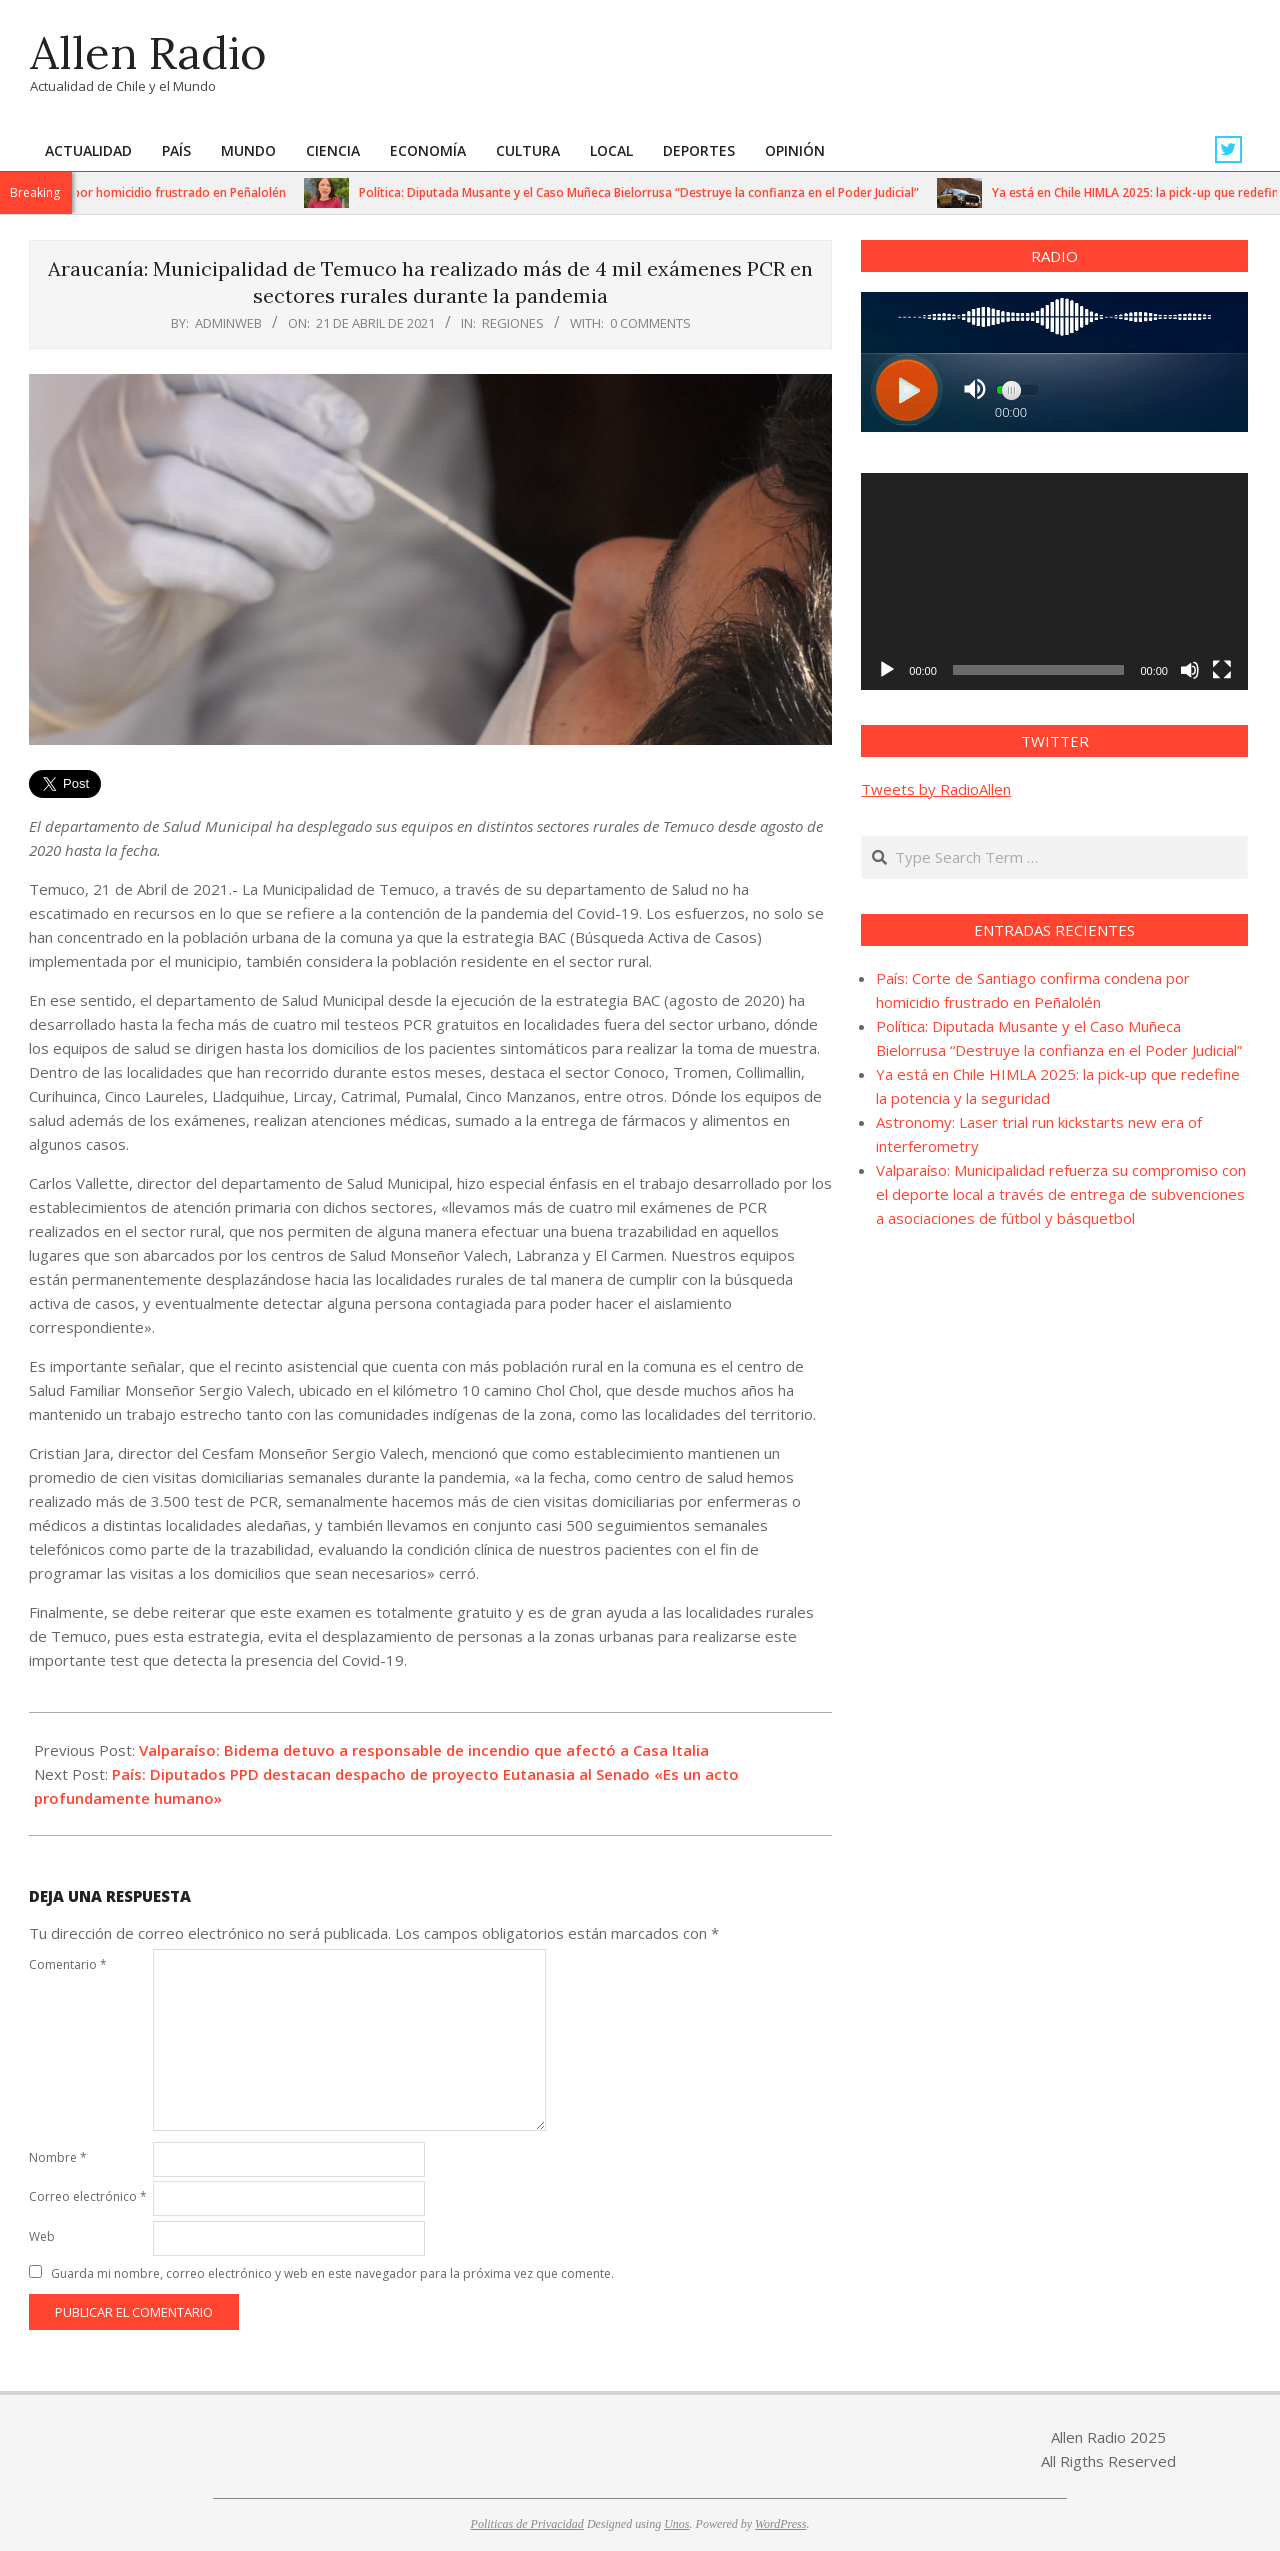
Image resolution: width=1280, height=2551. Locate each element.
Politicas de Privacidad (527, 2524)
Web (42, 2236)
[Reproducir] (887, 670)
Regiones (513, 323)
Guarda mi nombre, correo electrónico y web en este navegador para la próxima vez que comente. (332, 2273)
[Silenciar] (1190, 670)
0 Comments (650, 323)
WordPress (780, 2524)
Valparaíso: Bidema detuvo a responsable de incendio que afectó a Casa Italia (424, 1750)
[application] (1054, 581)
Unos (676, 2524)
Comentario (68, 1964)
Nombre (58, 2157)
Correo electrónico (88, 2196)
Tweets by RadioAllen (936, 789)
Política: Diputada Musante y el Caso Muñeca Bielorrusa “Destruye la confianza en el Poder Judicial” (654, 192)
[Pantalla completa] (1222, 670)
